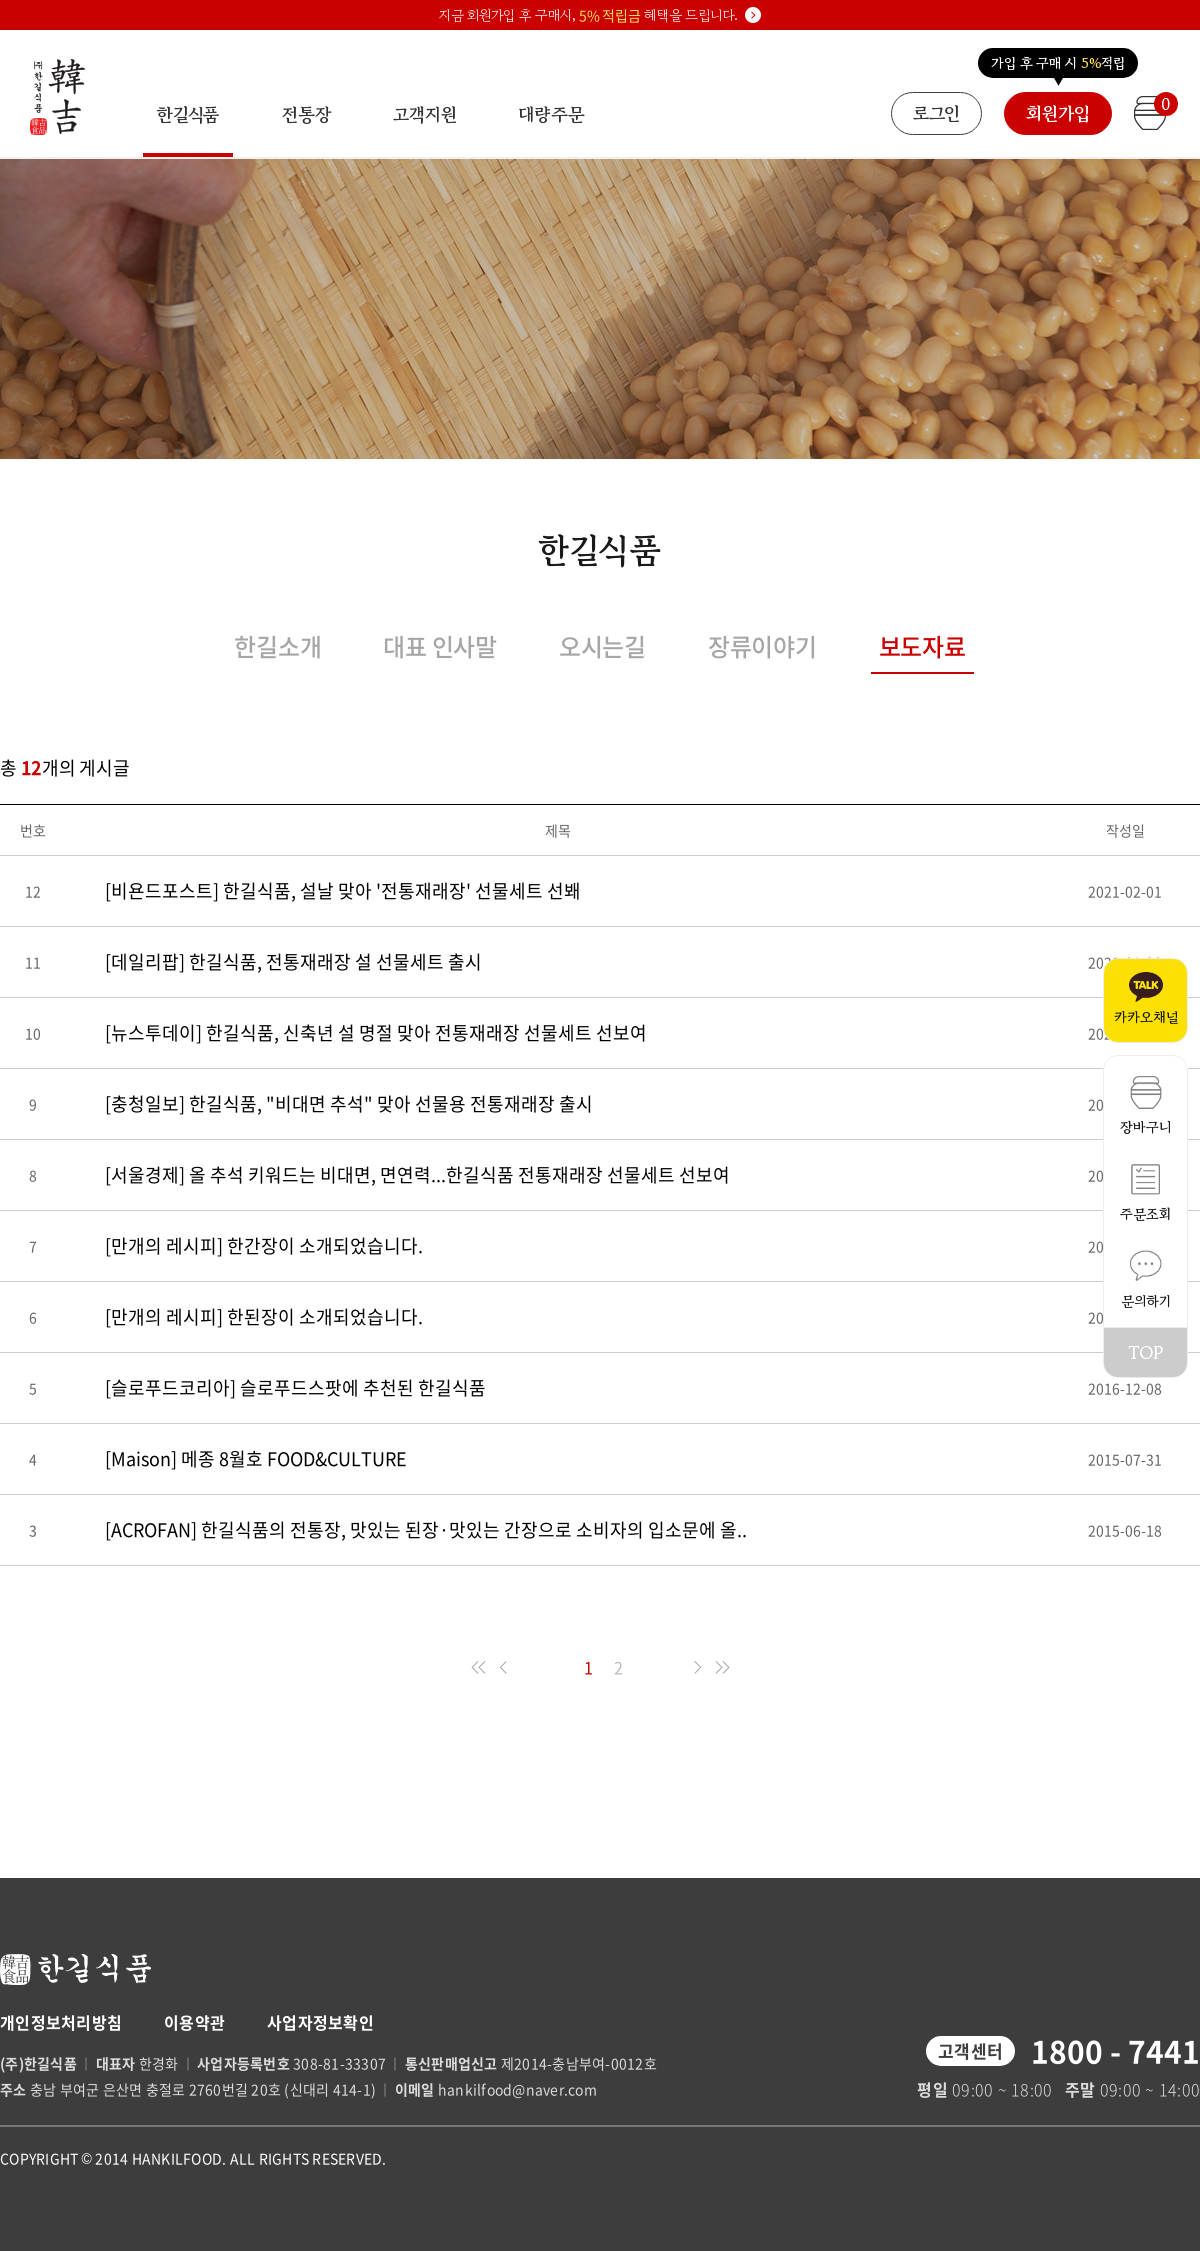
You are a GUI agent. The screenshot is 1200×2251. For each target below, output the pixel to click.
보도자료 (922, 646)
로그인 (936, 113)
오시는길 (602, 646)
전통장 (306, 114)
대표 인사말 (440, 646)
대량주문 (551, 114)
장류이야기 (762, 646)
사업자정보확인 (320, 2022)
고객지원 (424, 114)
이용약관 (194, 2022)
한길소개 (277, 646)
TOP (1145, 1352)
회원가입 (1058, 113)
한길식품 (188, 129)
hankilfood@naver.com (517, 2089)
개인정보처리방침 (61, 2022)
